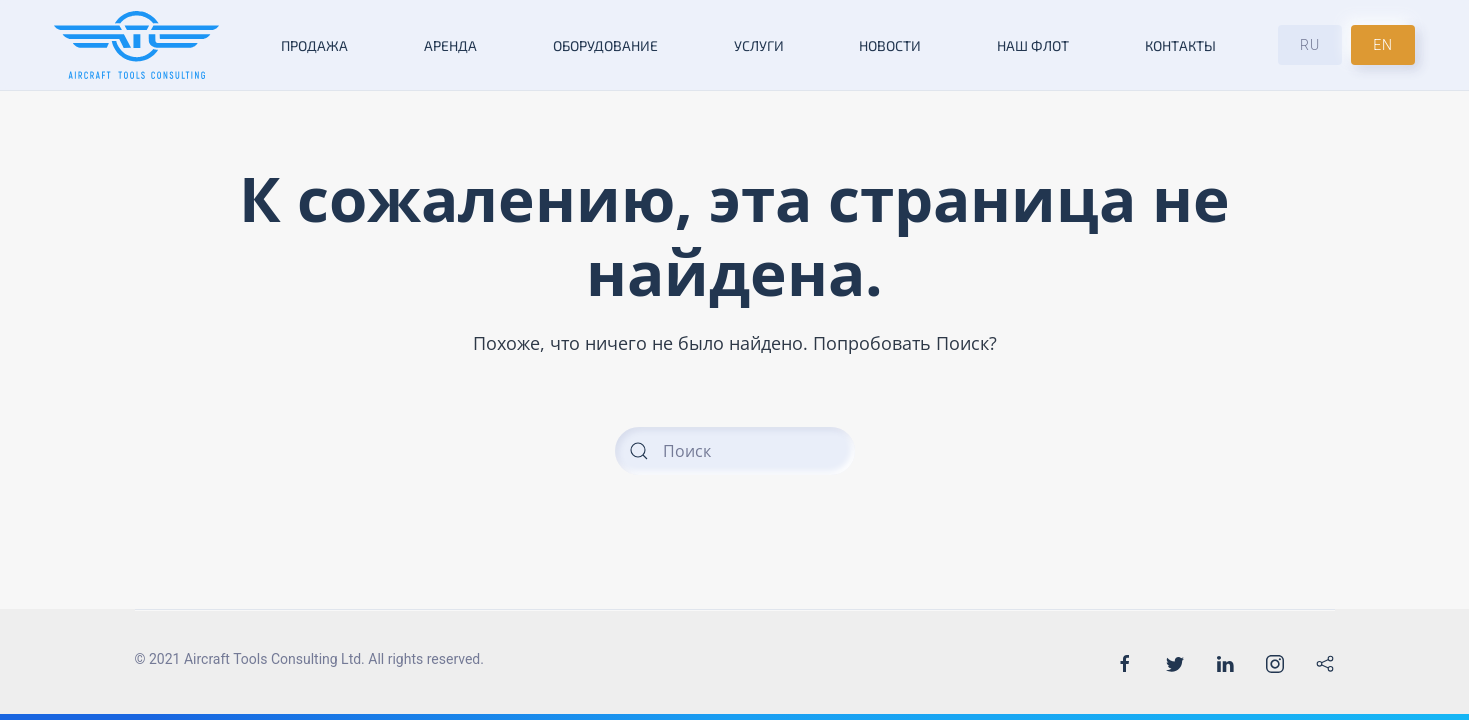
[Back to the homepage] (136, 45)
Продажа (314, 45)
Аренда (450, 45)
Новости (890, 45)
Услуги (759, 45)
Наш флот (1033, 45)
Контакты (1180, 45)
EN (1383, 45)
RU (1310, 45)
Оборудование (605, 45)
